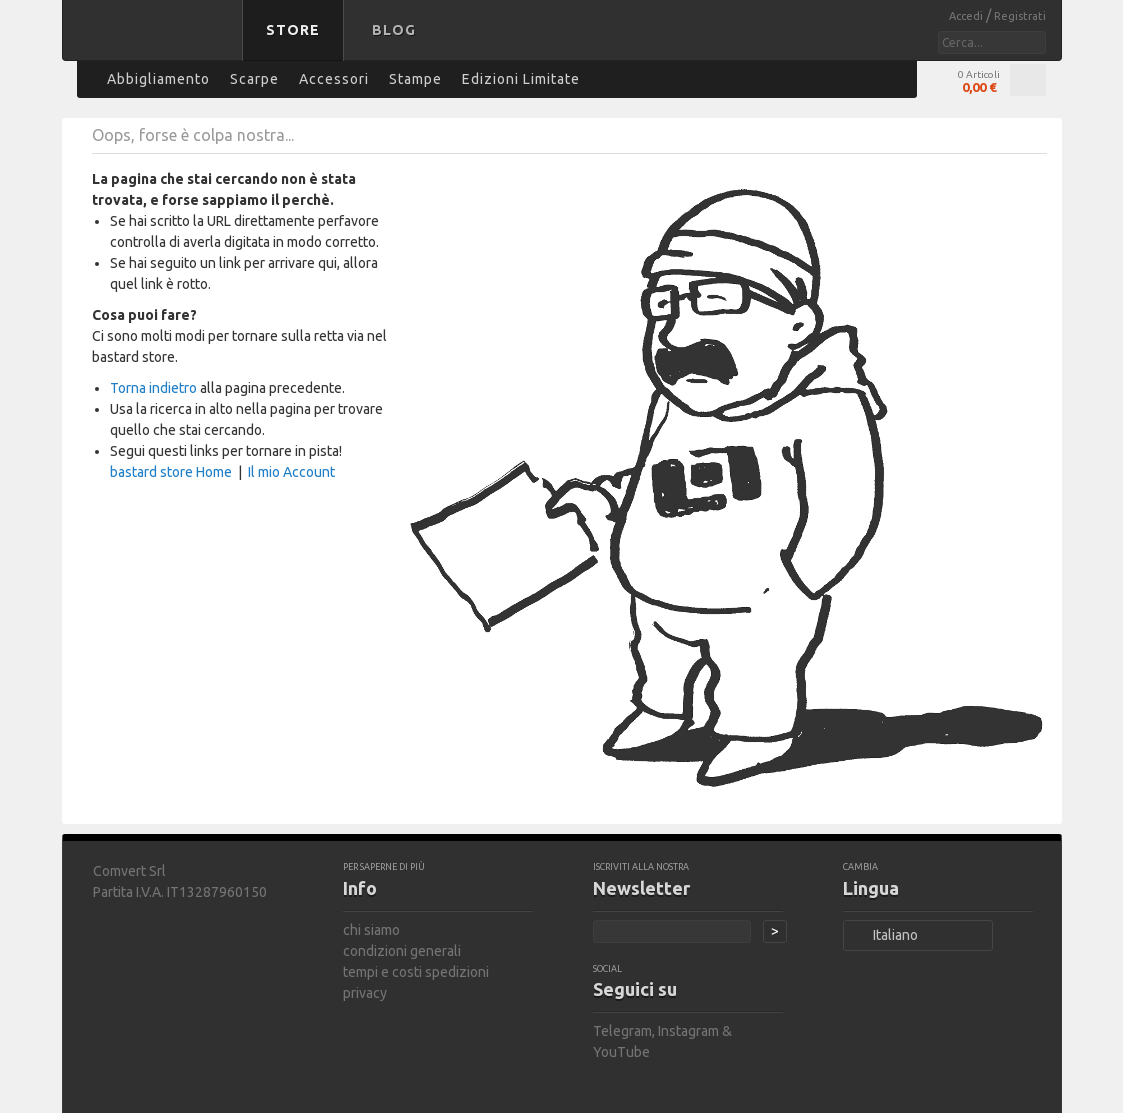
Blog (394, 30)
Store (293, 30)
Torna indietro (153, 388)
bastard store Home (171, 472)
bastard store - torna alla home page (156, 43)
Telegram (622, 1031)
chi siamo (371, 930)
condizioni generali (402, 951)
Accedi (967, 16)
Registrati (1020, 16)
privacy (365, 993)
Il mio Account (291, 472)
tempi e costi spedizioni (416, 972)
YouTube (621, 1052)
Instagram (688, 1031)
